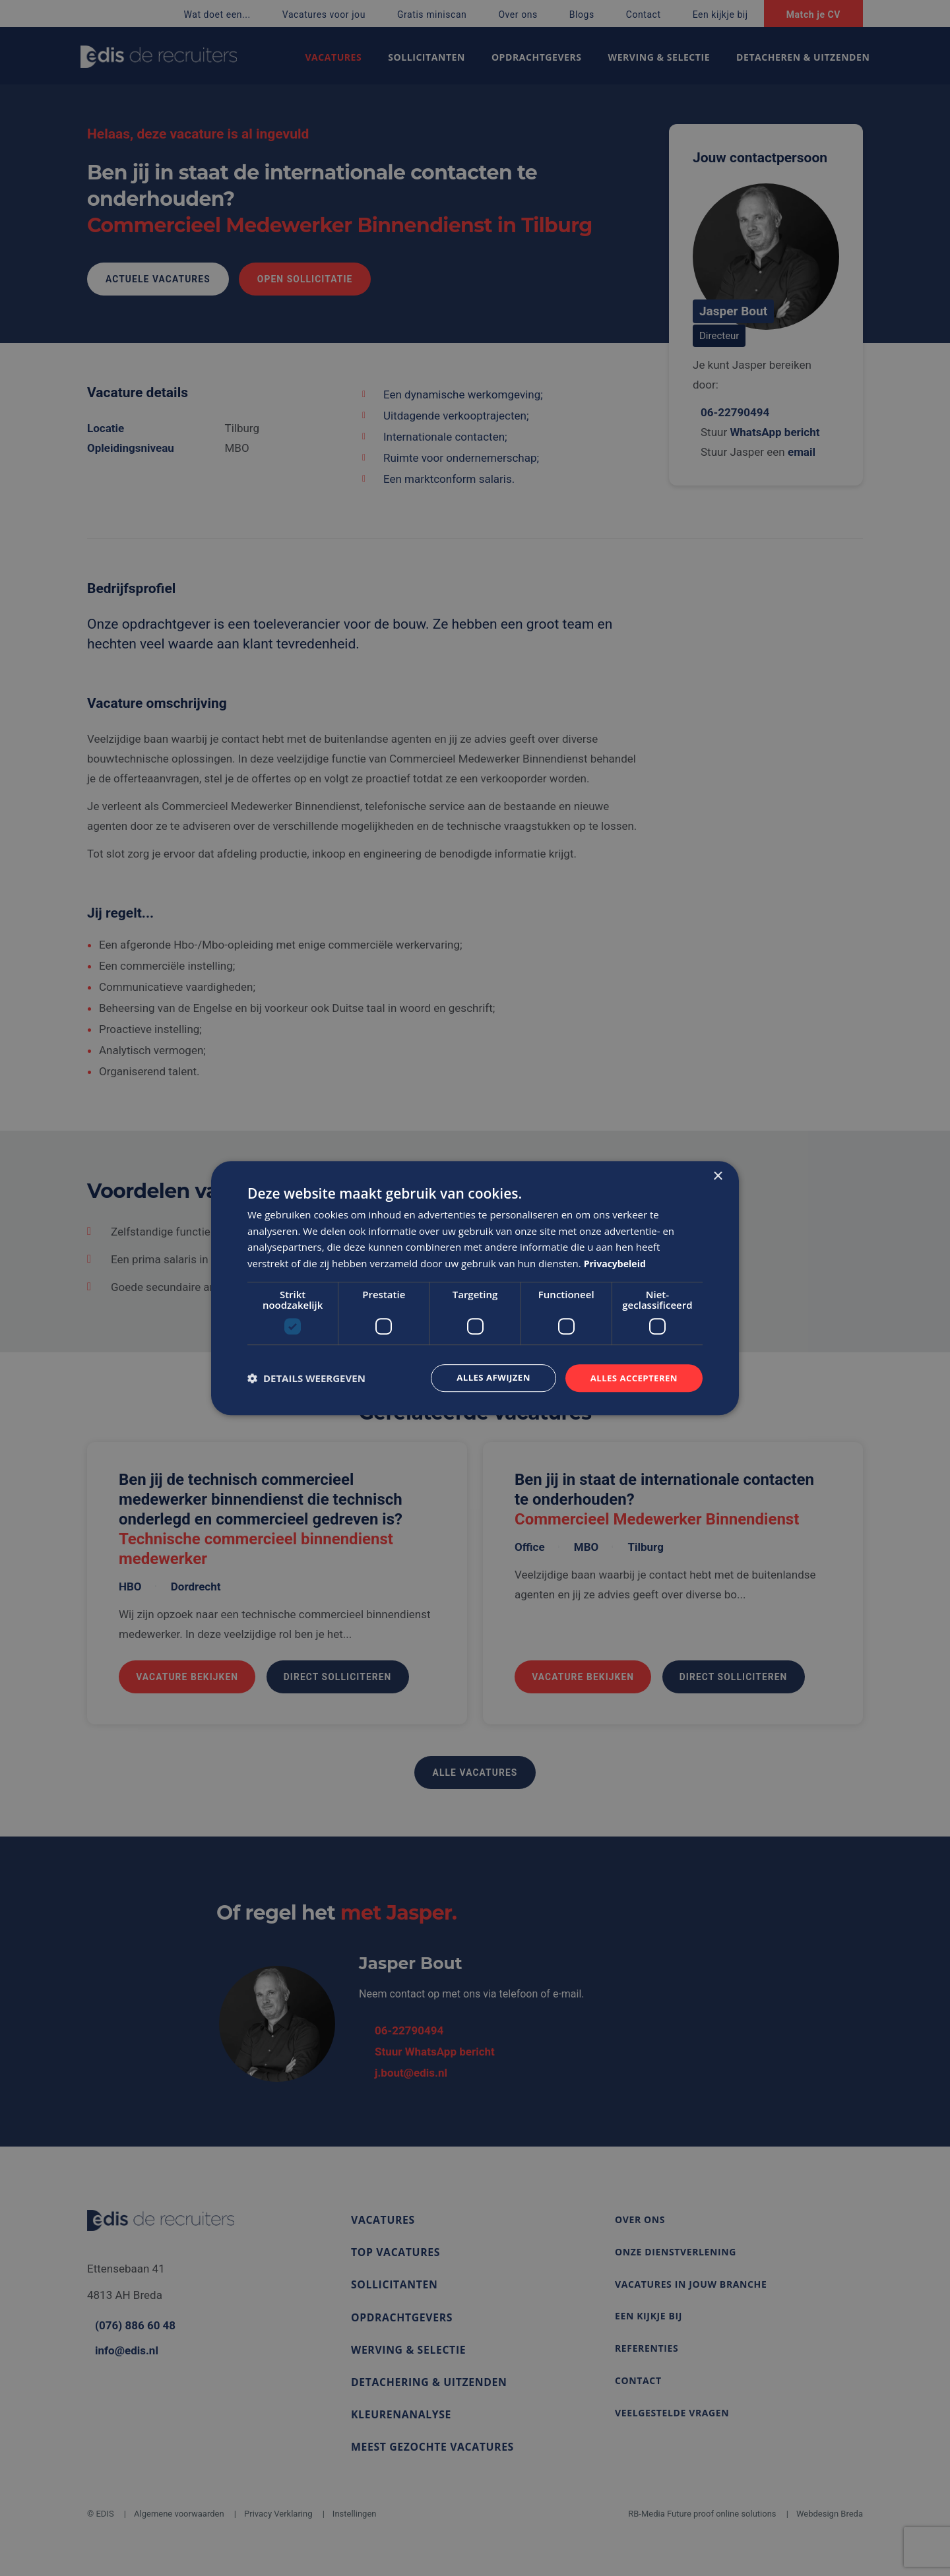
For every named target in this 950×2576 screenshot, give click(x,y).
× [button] (717, 1175)
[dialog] (475, 1288)
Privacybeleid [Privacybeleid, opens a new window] (617, 1262)
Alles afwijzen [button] (487, 1377)
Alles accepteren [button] (631, 1377)
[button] (306, 1378)
